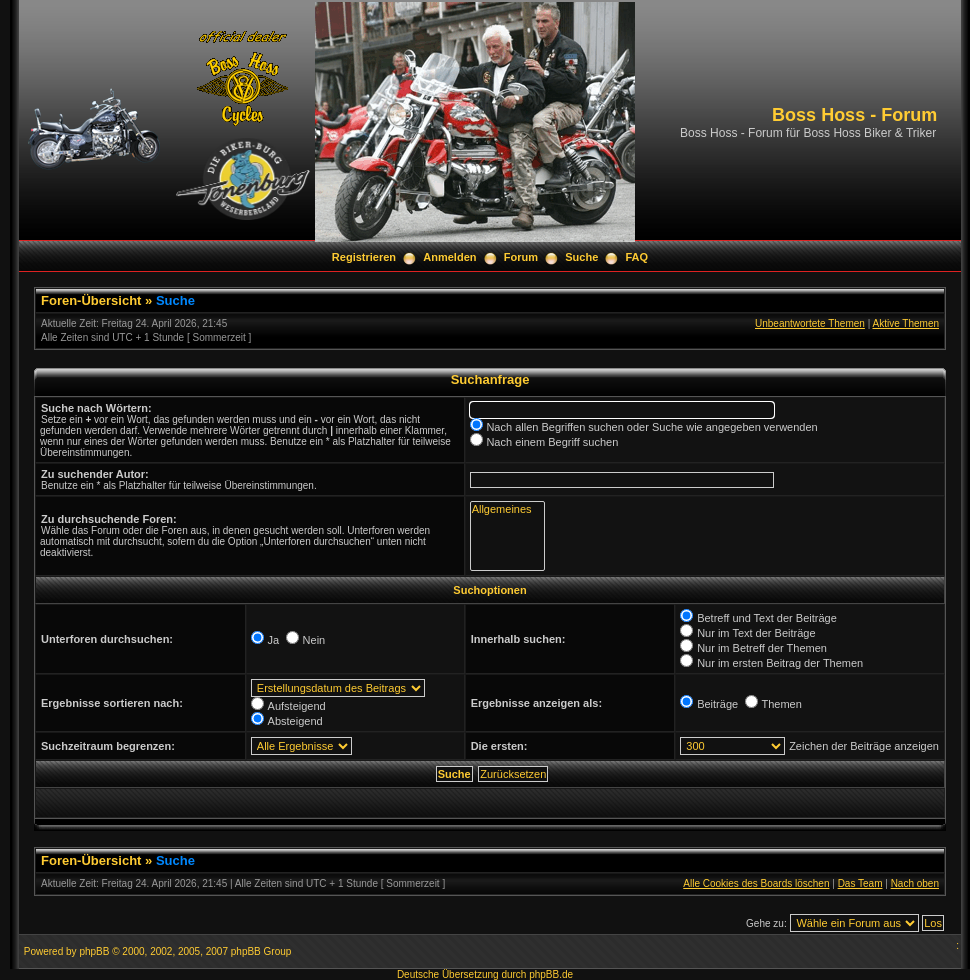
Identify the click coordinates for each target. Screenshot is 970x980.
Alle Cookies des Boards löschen (756, 883)
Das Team (860, 883)
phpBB (94, 951)
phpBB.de (551, 974)
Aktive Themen (905, 323)
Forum (521, 257)
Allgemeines (507, 509)
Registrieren (364, 257)
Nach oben (915, 883)
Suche (581, 257)
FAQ (637, 257)
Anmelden (449, 257)
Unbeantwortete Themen (810, 323)
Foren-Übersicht (91, 300)
